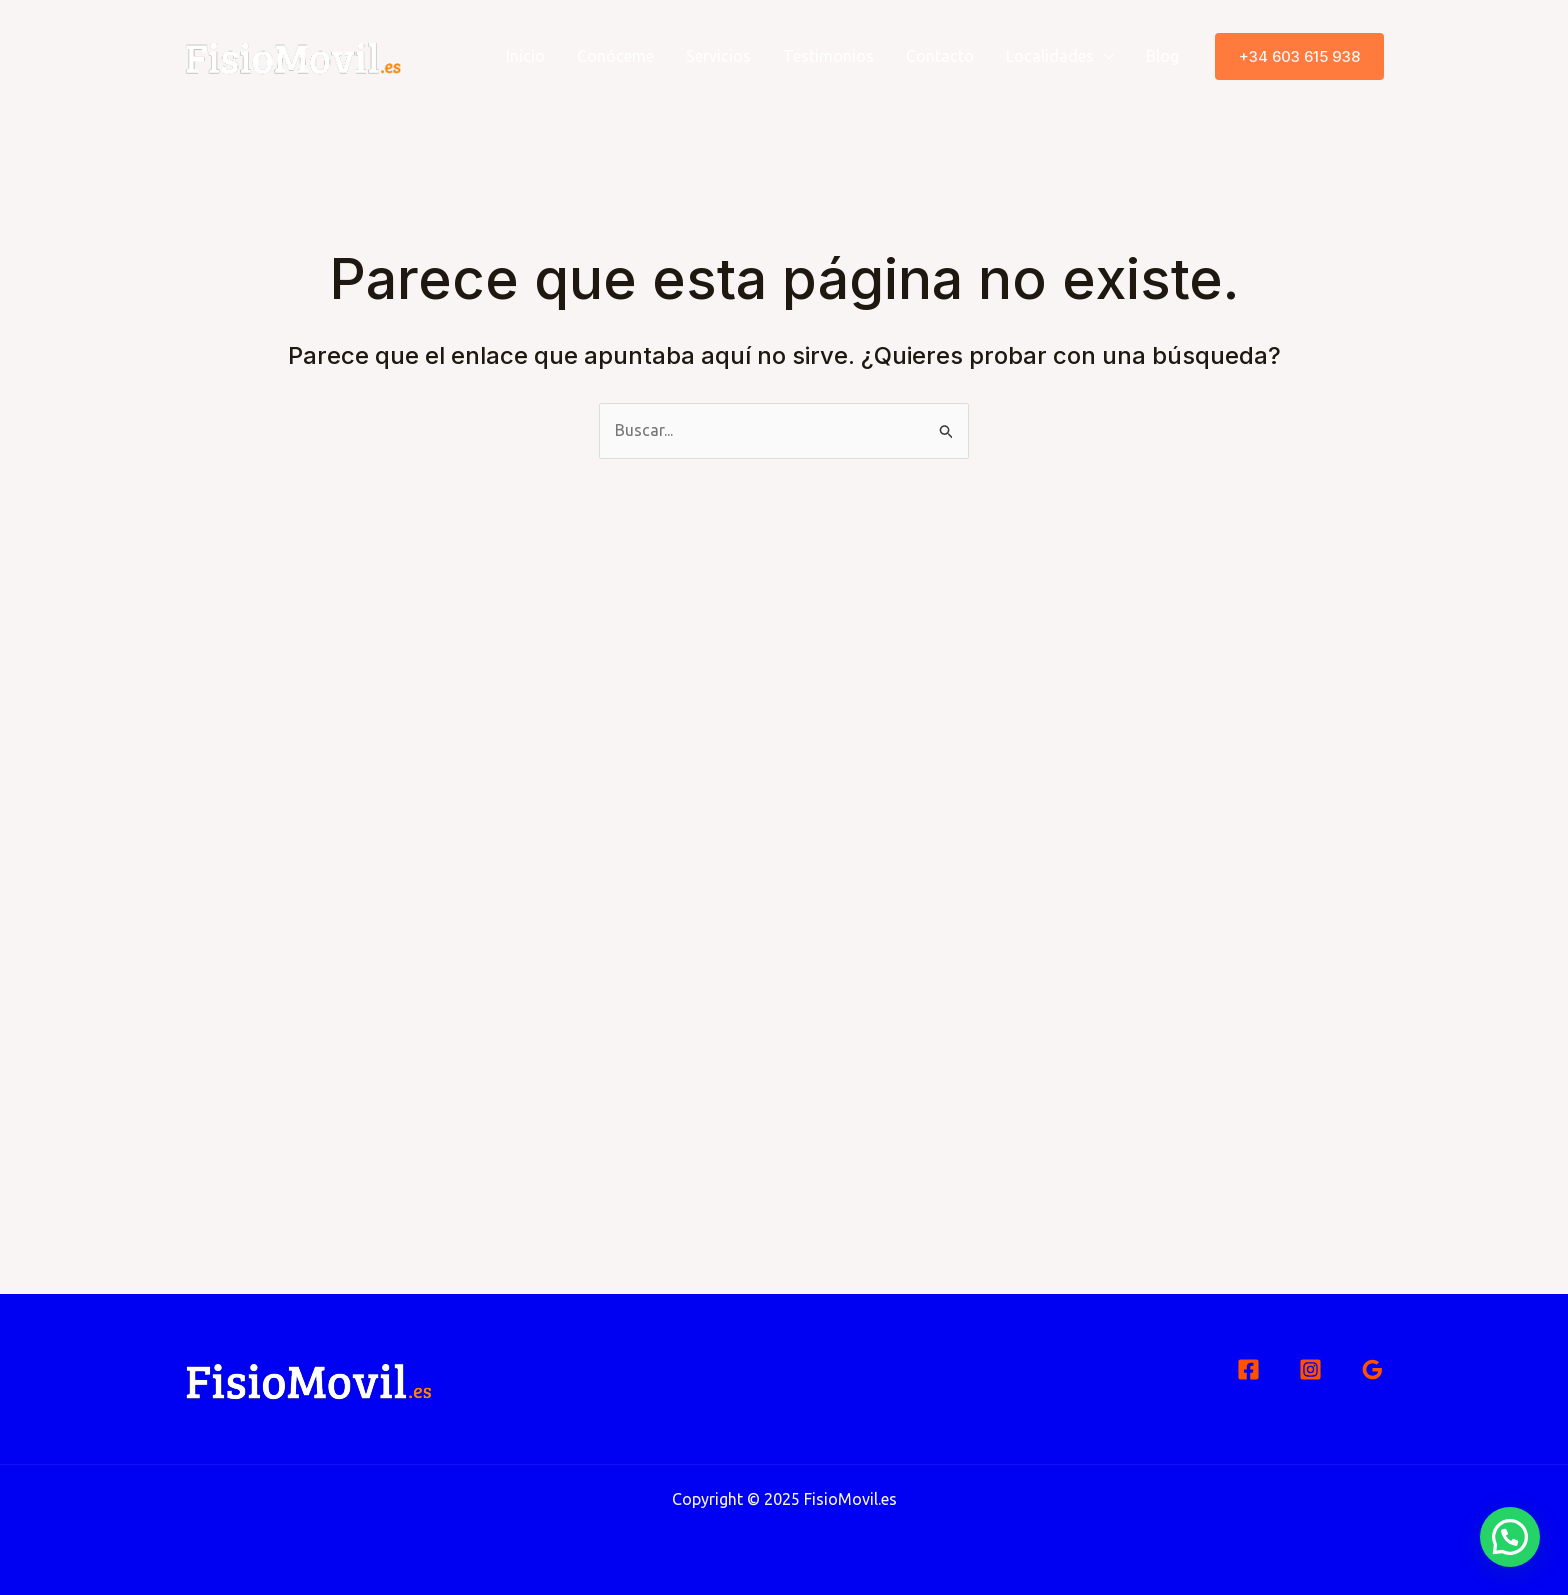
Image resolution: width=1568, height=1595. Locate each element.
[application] (1104, 56)
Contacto (940, 56)
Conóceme (615, 56)
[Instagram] (1310, 1369)
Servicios (718, 56)
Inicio (525, 56)
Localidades (1060, 56)
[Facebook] (1248, 1369)
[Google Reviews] (1372, 1369)
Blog (1162, 56)
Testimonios (828, 56)
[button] (1299, 56)
